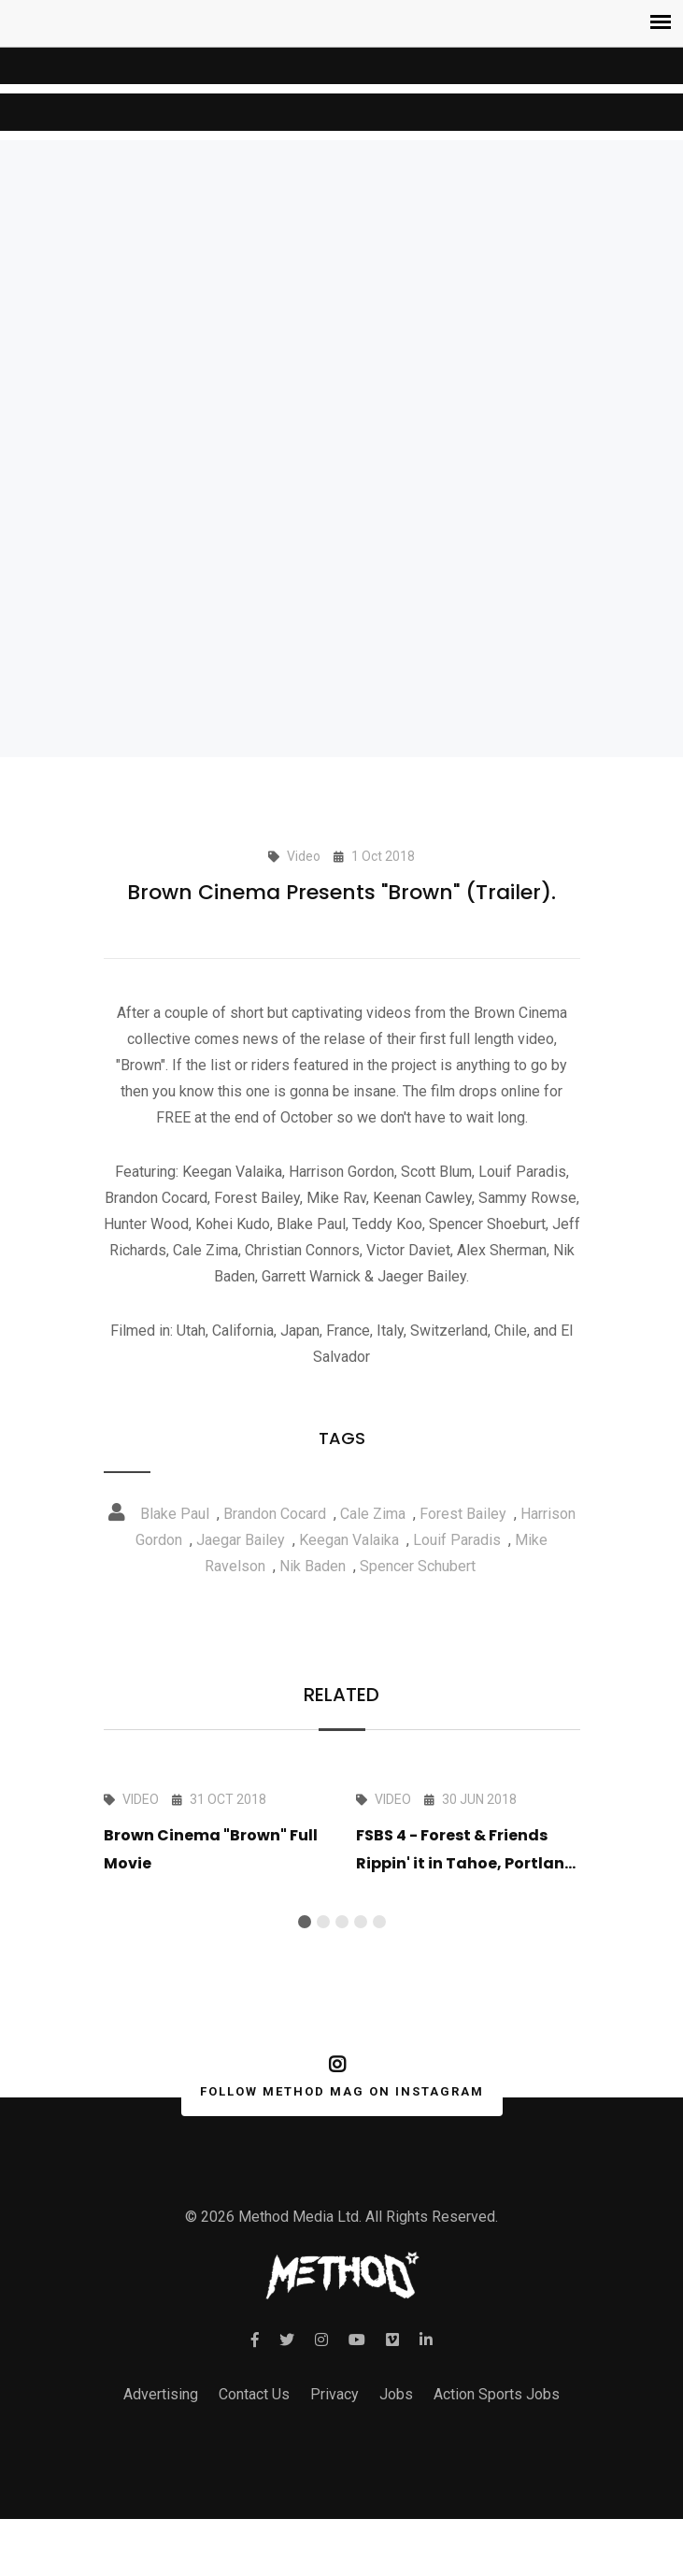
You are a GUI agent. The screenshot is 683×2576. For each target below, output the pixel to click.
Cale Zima (373, 1514)
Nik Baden (312, 1566)
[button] (304, 1921)
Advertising (160, 2425)
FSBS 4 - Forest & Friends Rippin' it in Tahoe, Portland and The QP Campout (466, 1863)
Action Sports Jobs (497, 2425)
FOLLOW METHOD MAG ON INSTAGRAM (338, 2091)
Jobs (396, 2425)
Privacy (334, 2425)
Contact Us (254, 2425)
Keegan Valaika (349, 1540)
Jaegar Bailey (240, 1540)
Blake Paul (174, 1514)
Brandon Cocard (274, 1514)
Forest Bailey (463, 1514)
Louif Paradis (457, 1540)
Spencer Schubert (418, 1566)
